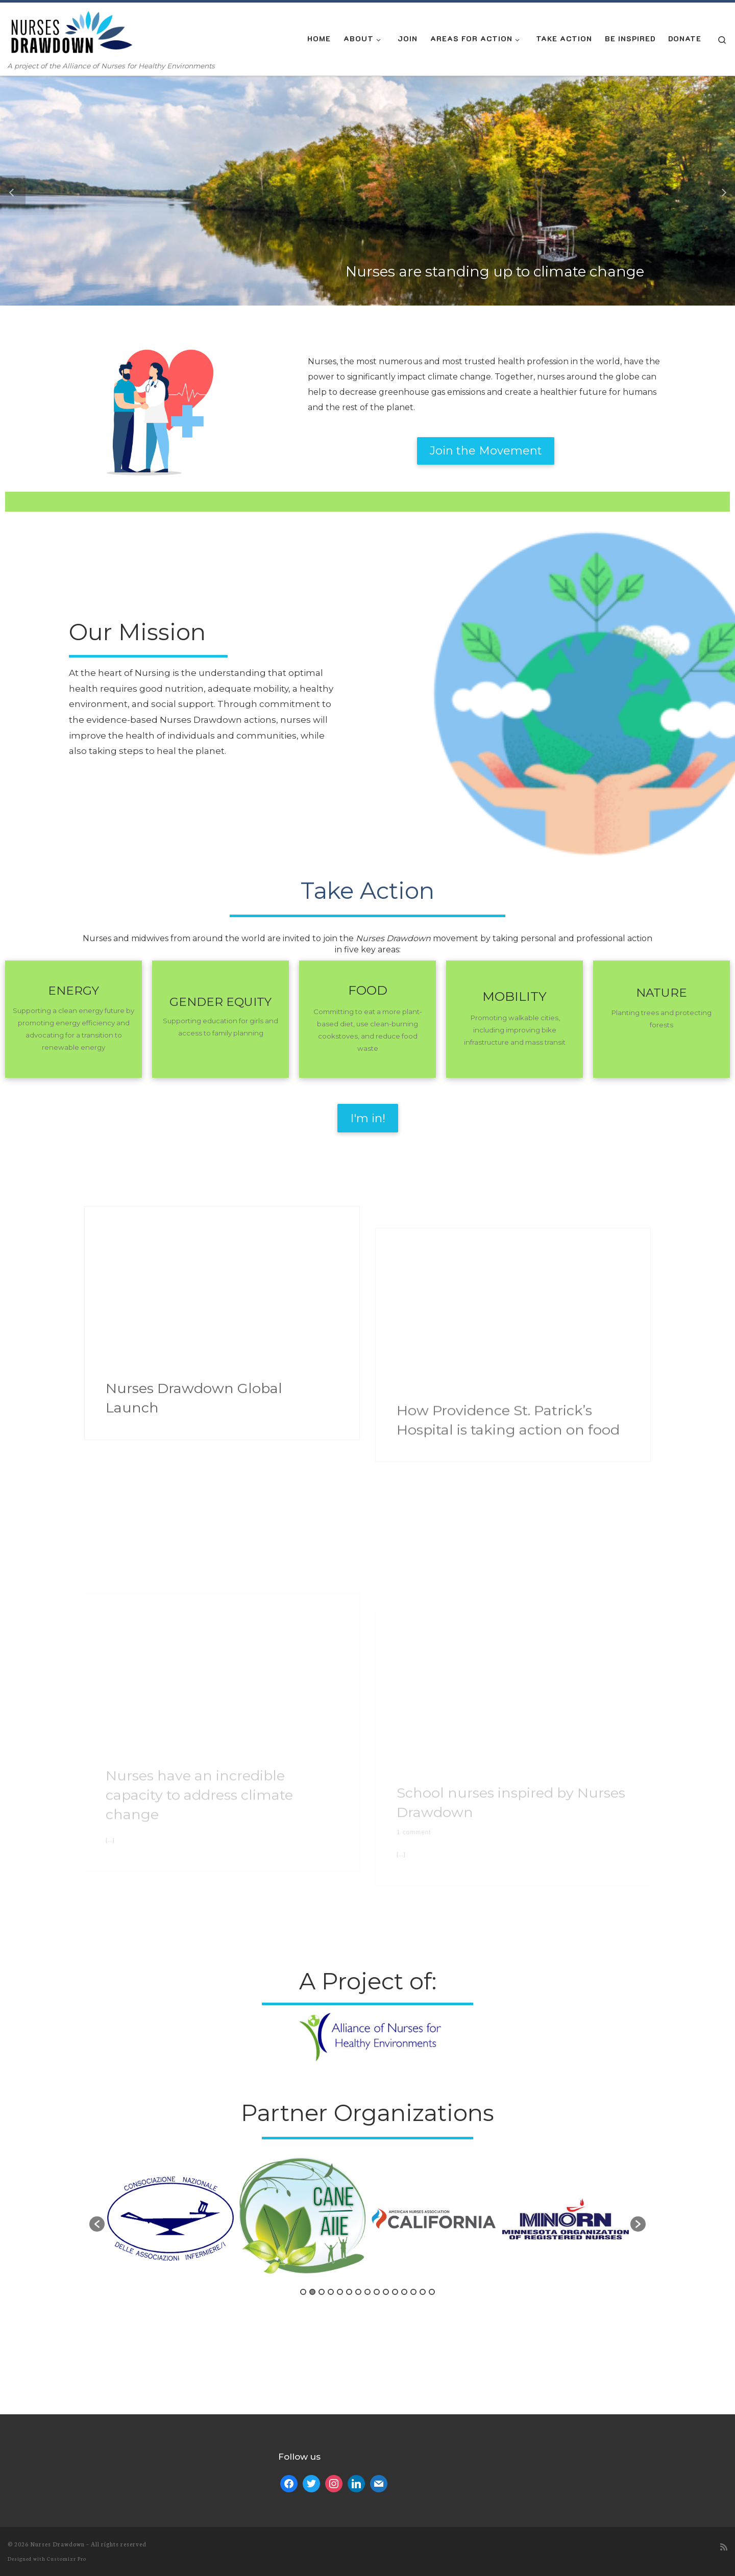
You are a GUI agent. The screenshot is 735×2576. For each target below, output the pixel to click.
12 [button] (404, 2181)
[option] (170, 2108)
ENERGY (73, 880)
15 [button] (432, 2181)
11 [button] (395, 2181)
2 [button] (312, 2181)
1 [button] (303, 2181)
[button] (13, 190)
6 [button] (349, 2181)
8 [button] (367, 2181)
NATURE (661, 882)
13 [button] (413, 2181)
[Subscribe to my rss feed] (723, 2361)
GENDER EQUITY (220, 892)
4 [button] (331, 2181)
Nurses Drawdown (57, 2358)
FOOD (367, 880)
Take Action (367, 780)
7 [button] (358, 2181)
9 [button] (377, 2181)
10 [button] (386, 2181)
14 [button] (423, 2181)
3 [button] (321, 2181)
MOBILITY (514, 886)
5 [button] (340, 2181)
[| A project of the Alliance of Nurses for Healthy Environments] (71, 31)
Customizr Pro (66, 2373)
